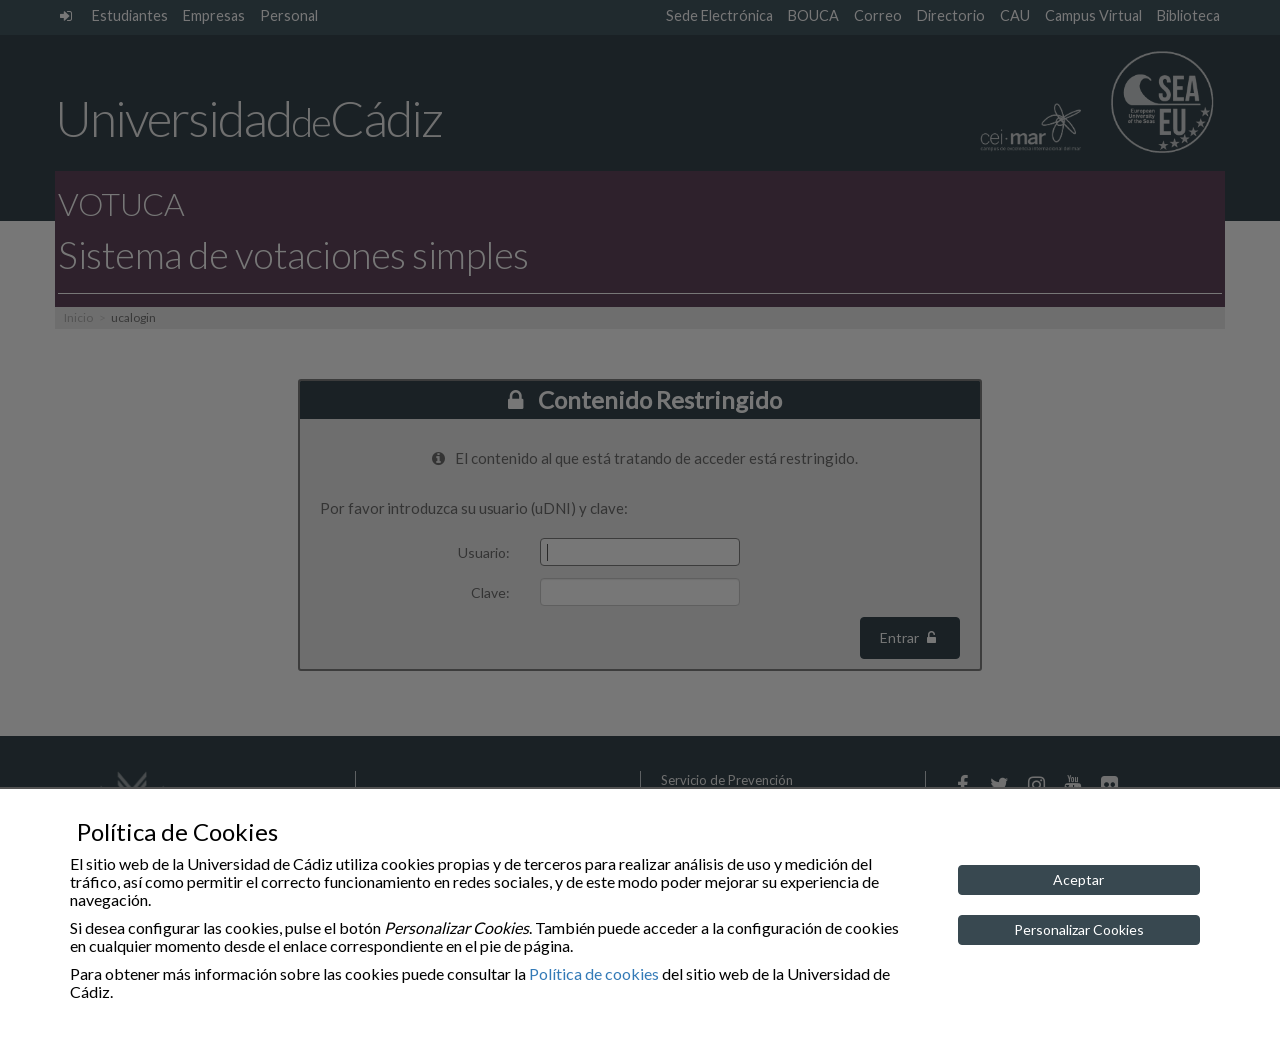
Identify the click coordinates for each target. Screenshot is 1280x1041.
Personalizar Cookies (1079, 929)
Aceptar (1078, 879)
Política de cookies (594, 973)
